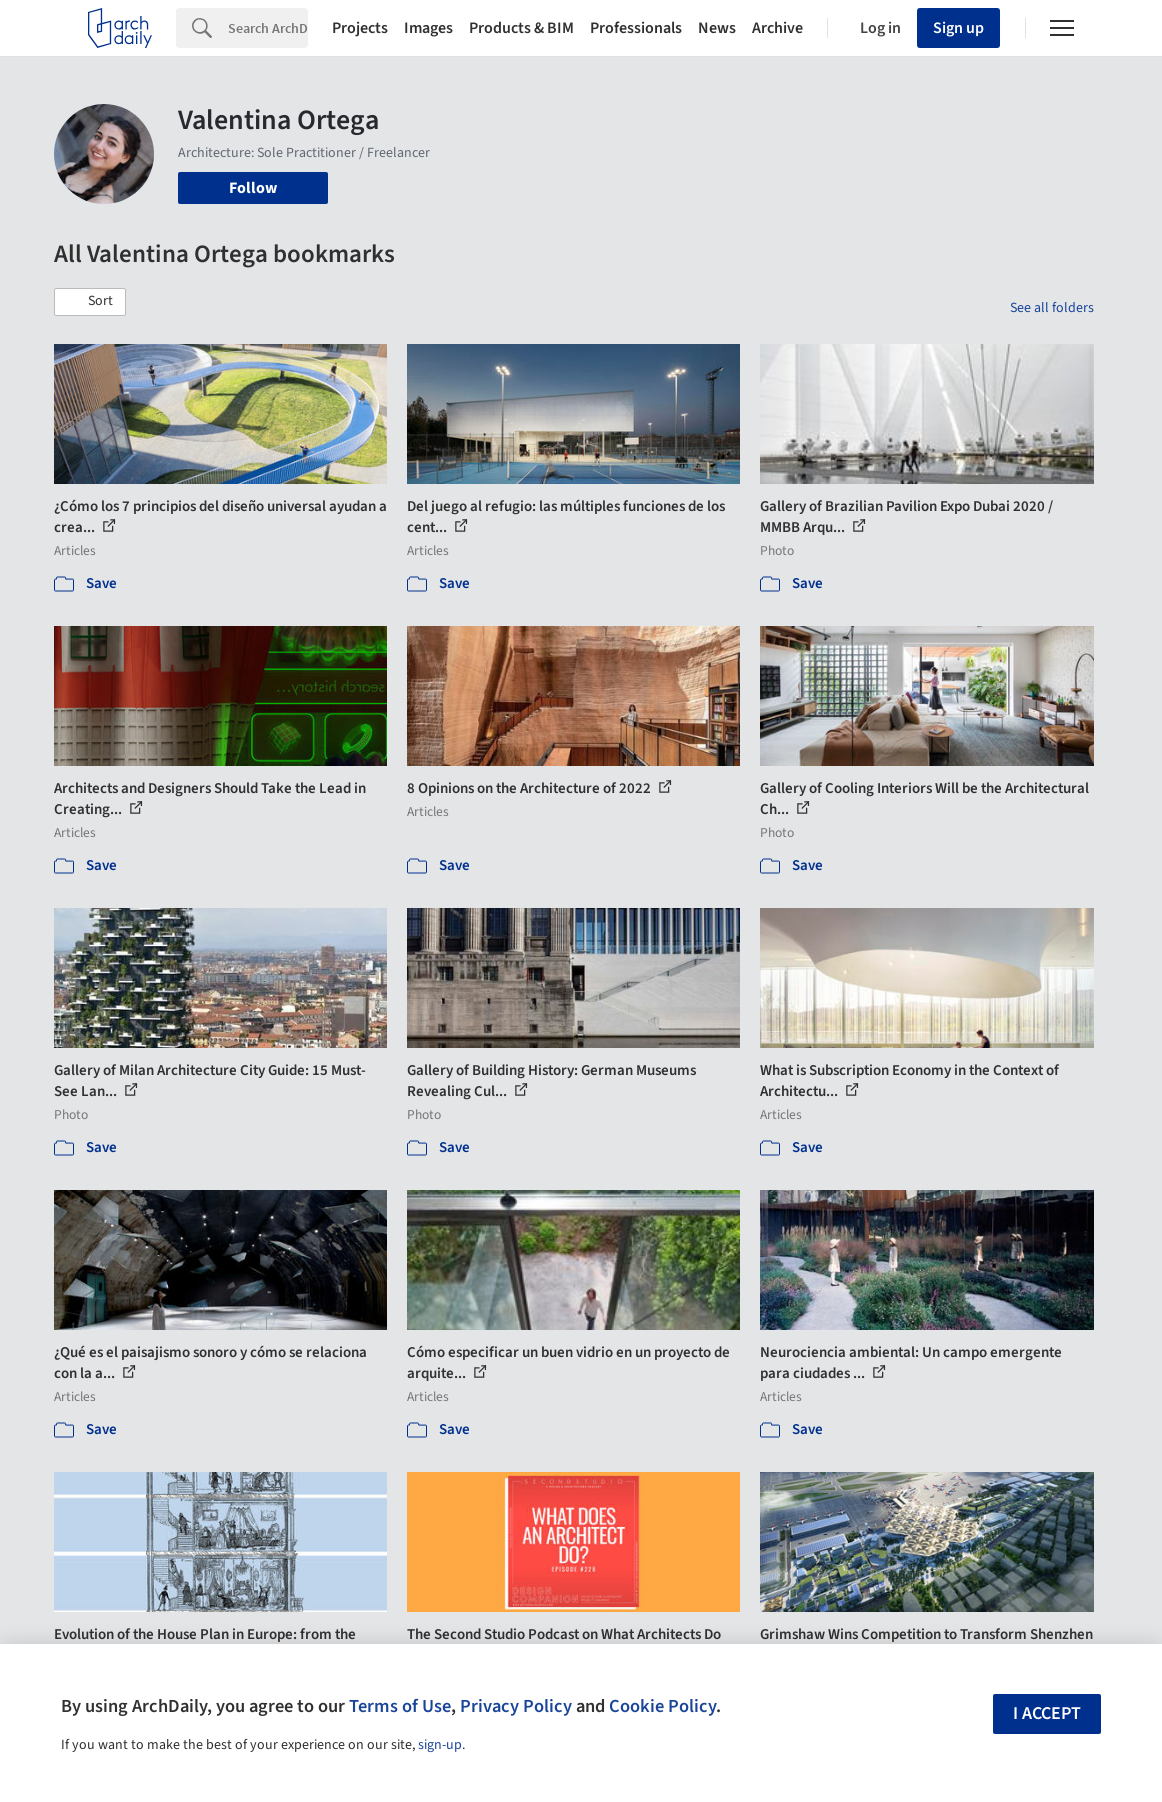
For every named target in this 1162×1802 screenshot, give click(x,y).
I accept (1047, 1713)
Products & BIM (521, 28)
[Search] (268, 28)
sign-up (440, 1745)
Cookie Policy (662, 1706)
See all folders (1052, 308)
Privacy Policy (516, 1706)
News (717, 28)
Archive (777, 28)
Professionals (636, 28)
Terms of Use (400, 1706)
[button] (90, 302)
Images (428, 28)
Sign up (958, 28)
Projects (360, 28)
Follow (253, 188)
